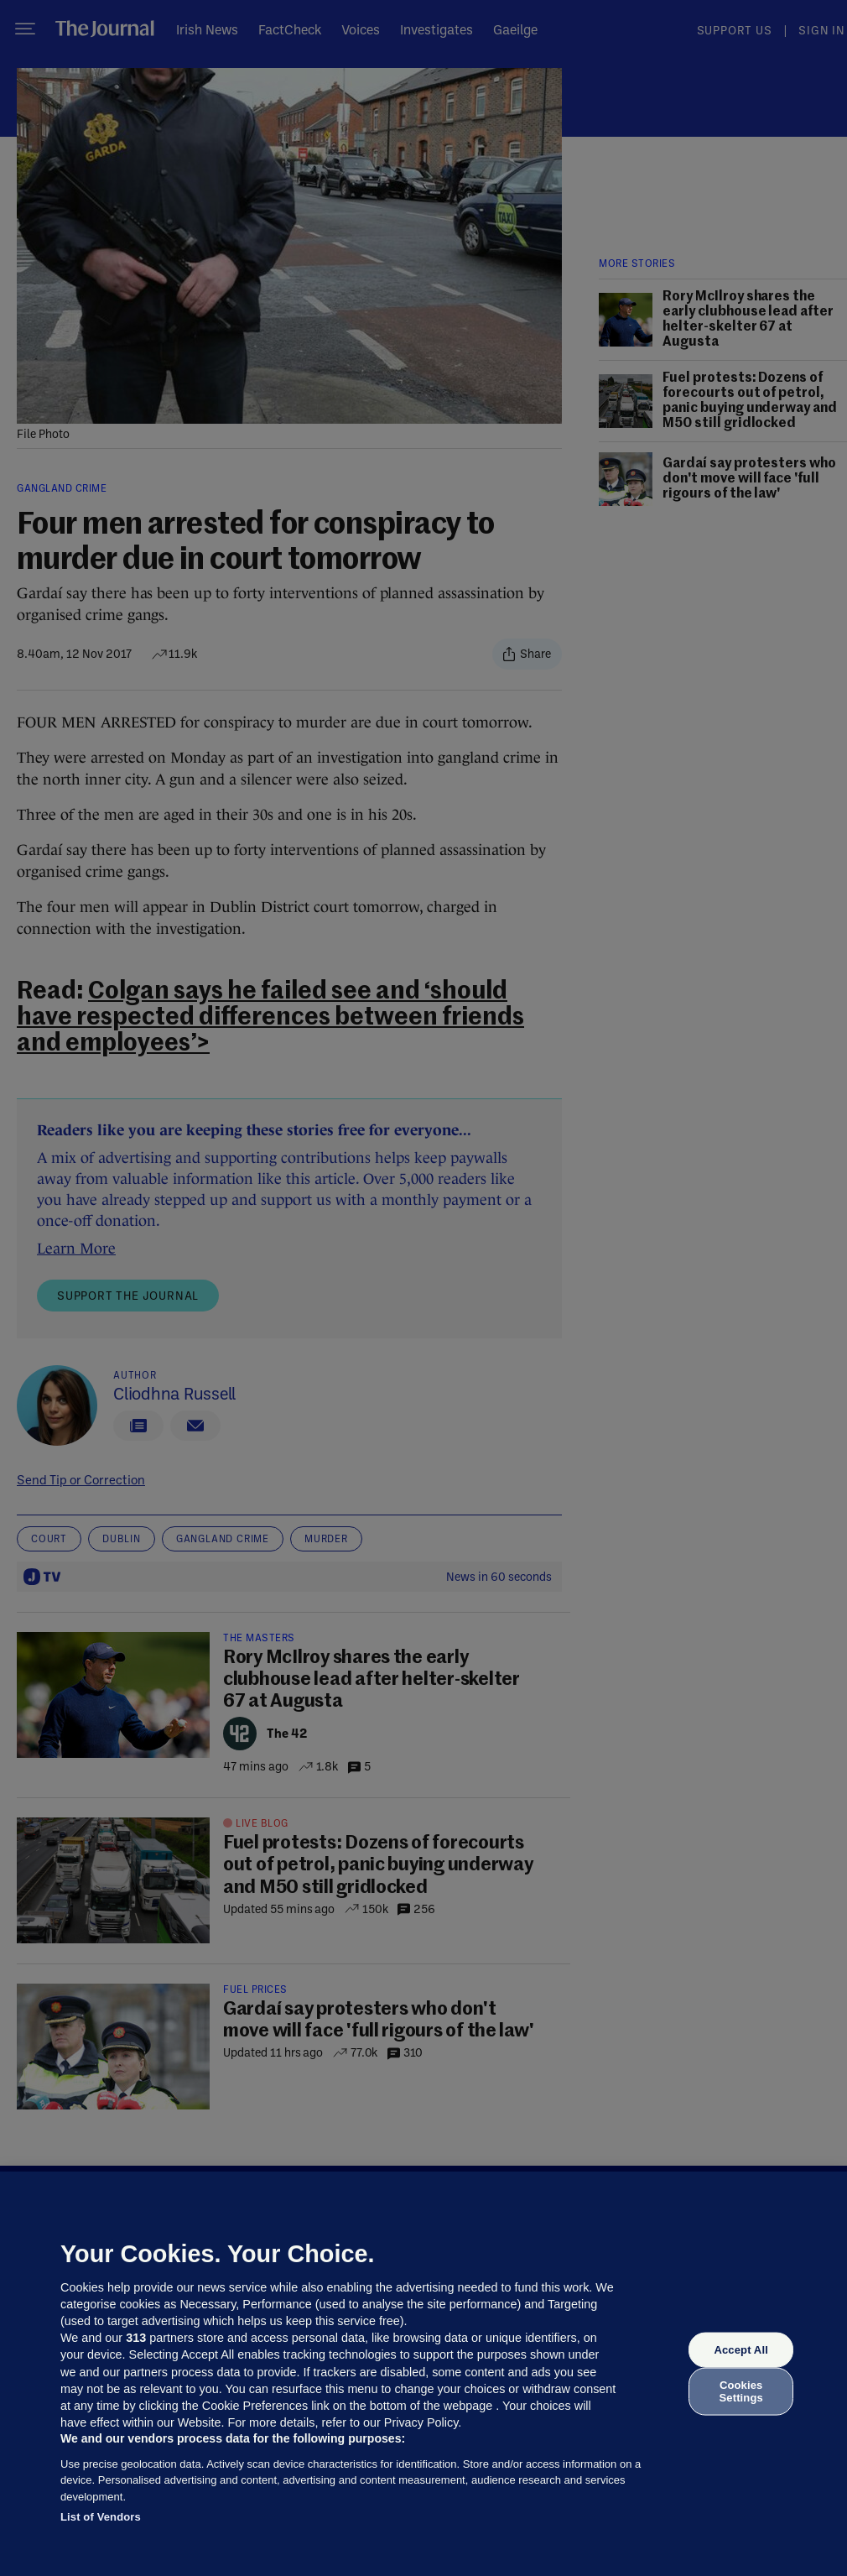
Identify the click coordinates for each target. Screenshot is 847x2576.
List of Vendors (100, 2517)
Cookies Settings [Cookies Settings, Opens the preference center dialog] (741, 2391)
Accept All (740, 2350)
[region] (423, 2374)
